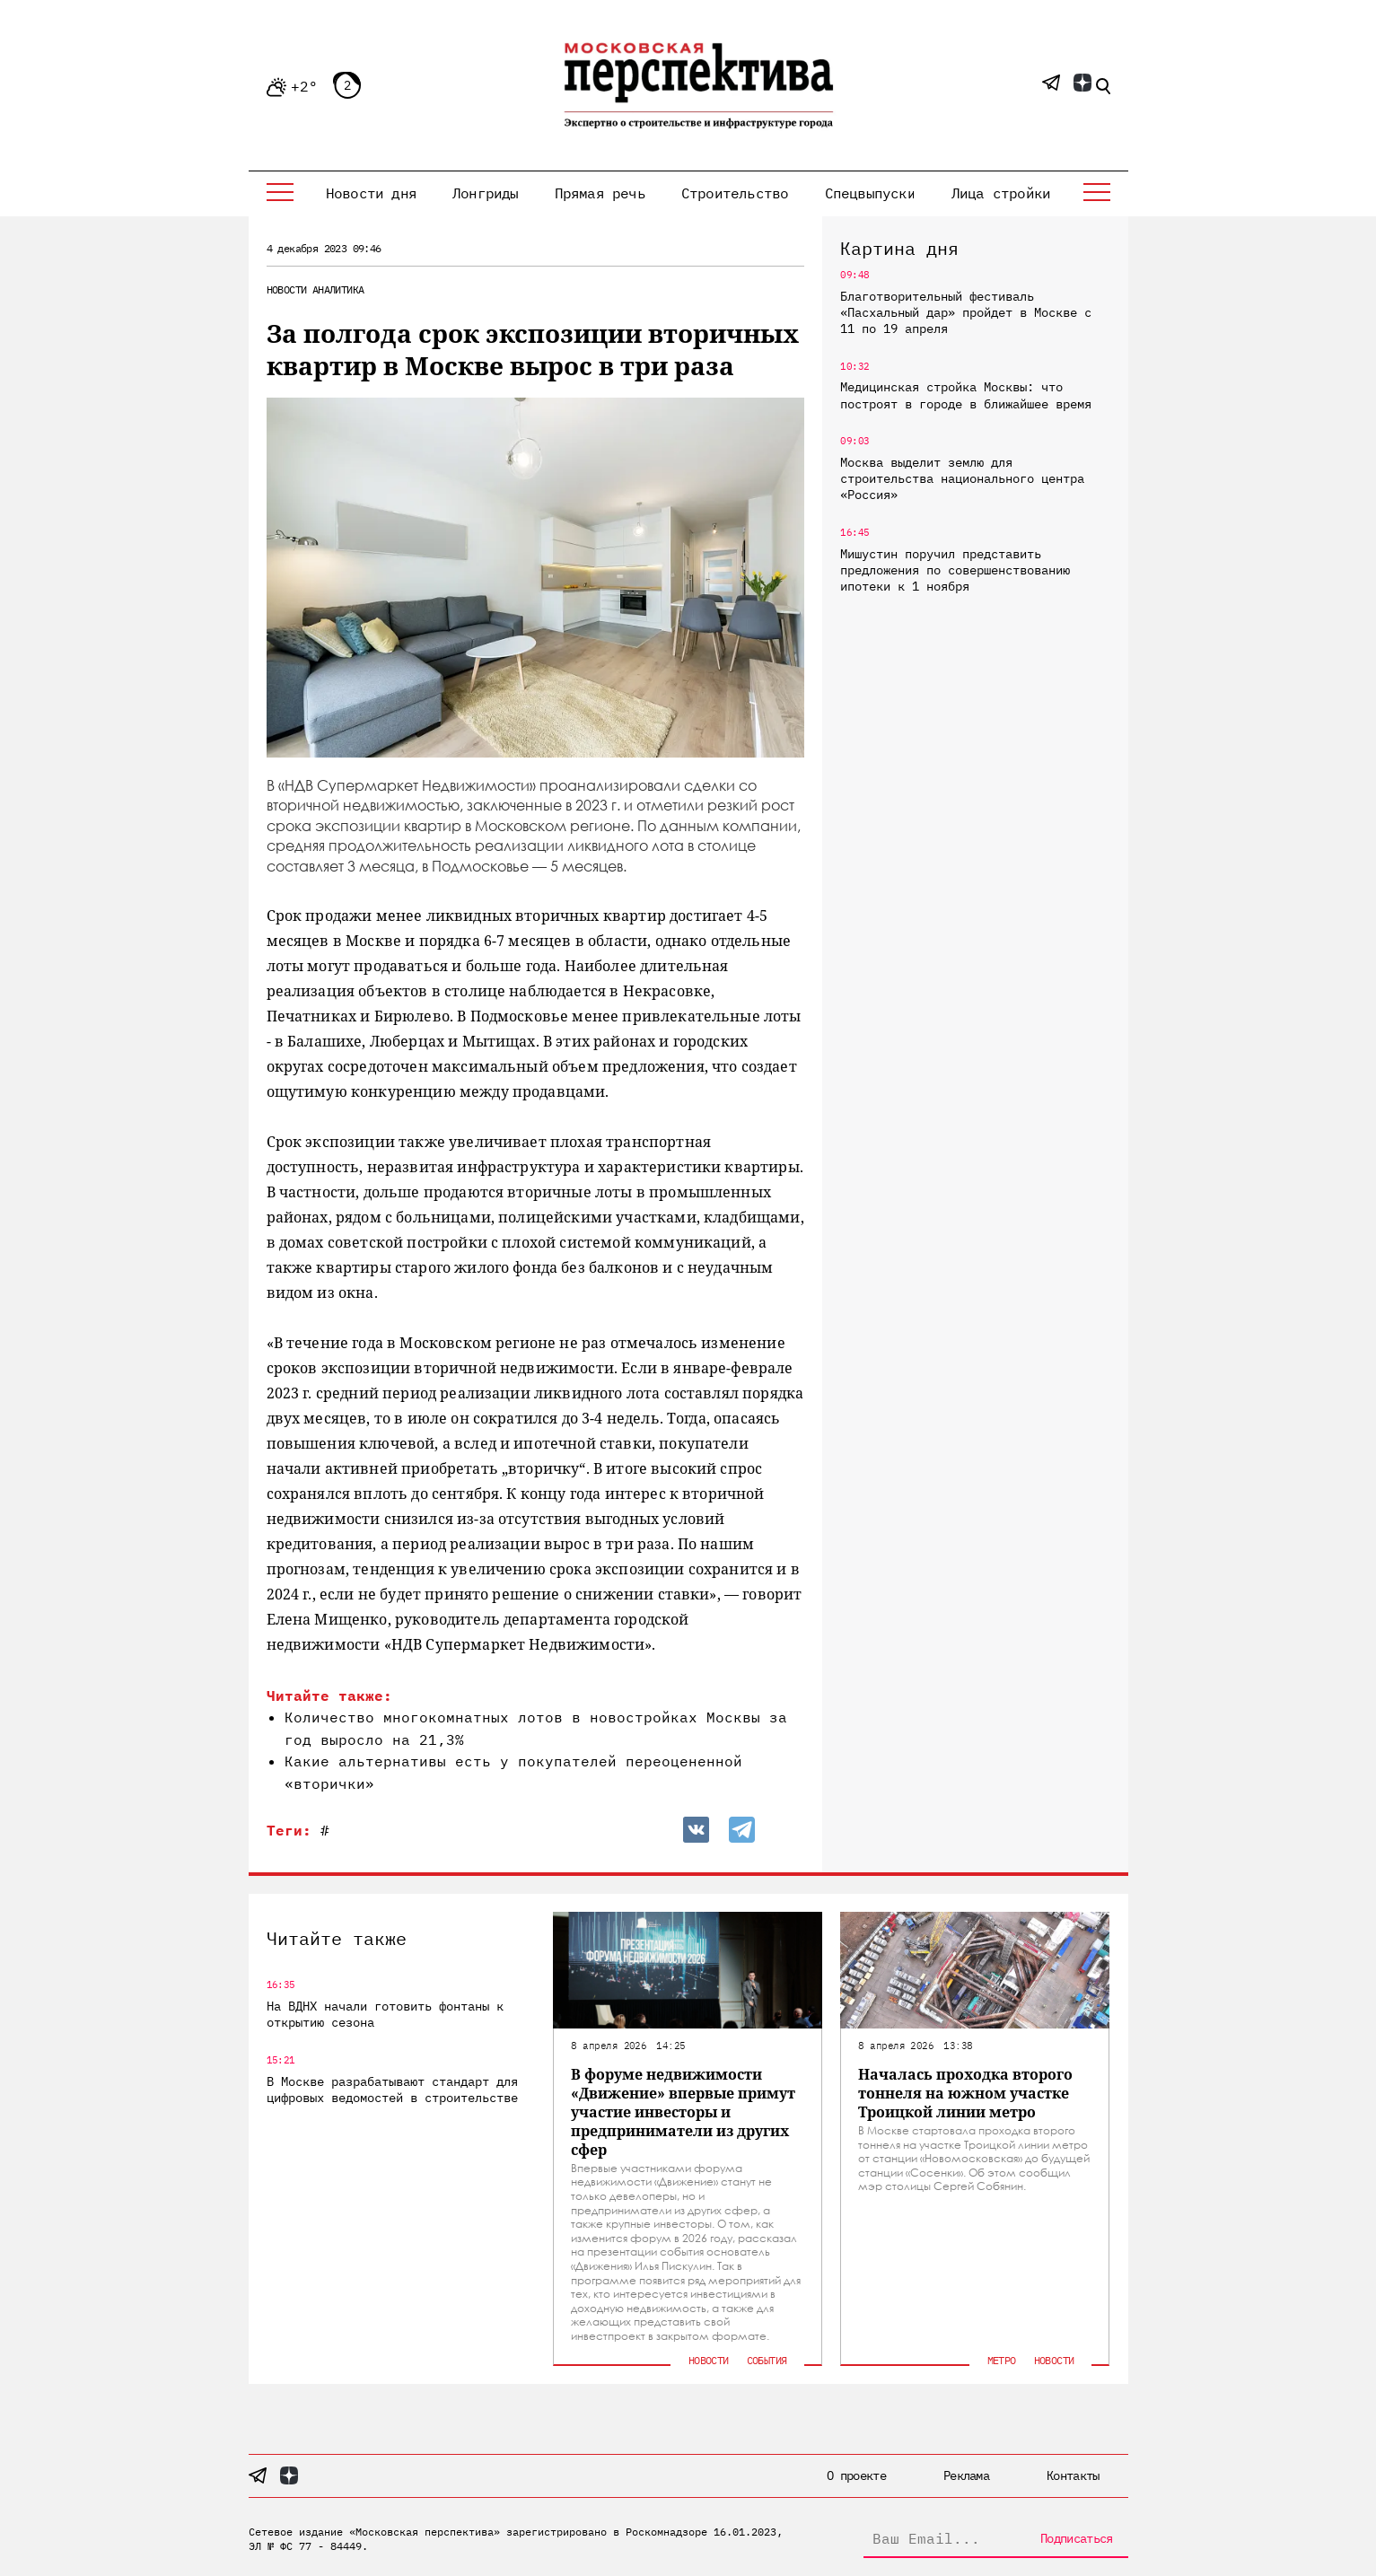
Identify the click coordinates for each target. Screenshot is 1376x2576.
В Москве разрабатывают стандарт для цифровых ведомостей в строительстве (392, 2089)
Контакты (1073, 2475)
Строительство (735, 193)
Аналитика (338, 289)
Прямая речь (600, 193)
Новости (287, 289)
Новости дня (371, 193)
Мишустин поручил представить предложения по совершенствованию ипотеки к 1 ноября (955, 570)
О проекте (856, 2475)
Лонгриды (485, 193)
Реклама (966, 2475)
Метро (1001, 2360)
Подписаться (1076, 2538)
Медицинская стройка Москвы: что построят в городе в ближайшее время (965, 395)
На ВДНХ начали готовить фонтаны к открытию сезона (385, 2014)
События (767, 2360)
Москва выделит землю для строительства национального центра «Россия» (962, 478)
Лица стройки (1000, 193)
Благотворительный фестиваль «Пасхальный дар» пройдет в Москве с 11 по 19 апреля (965, 312)
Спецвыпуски (870, 193)
